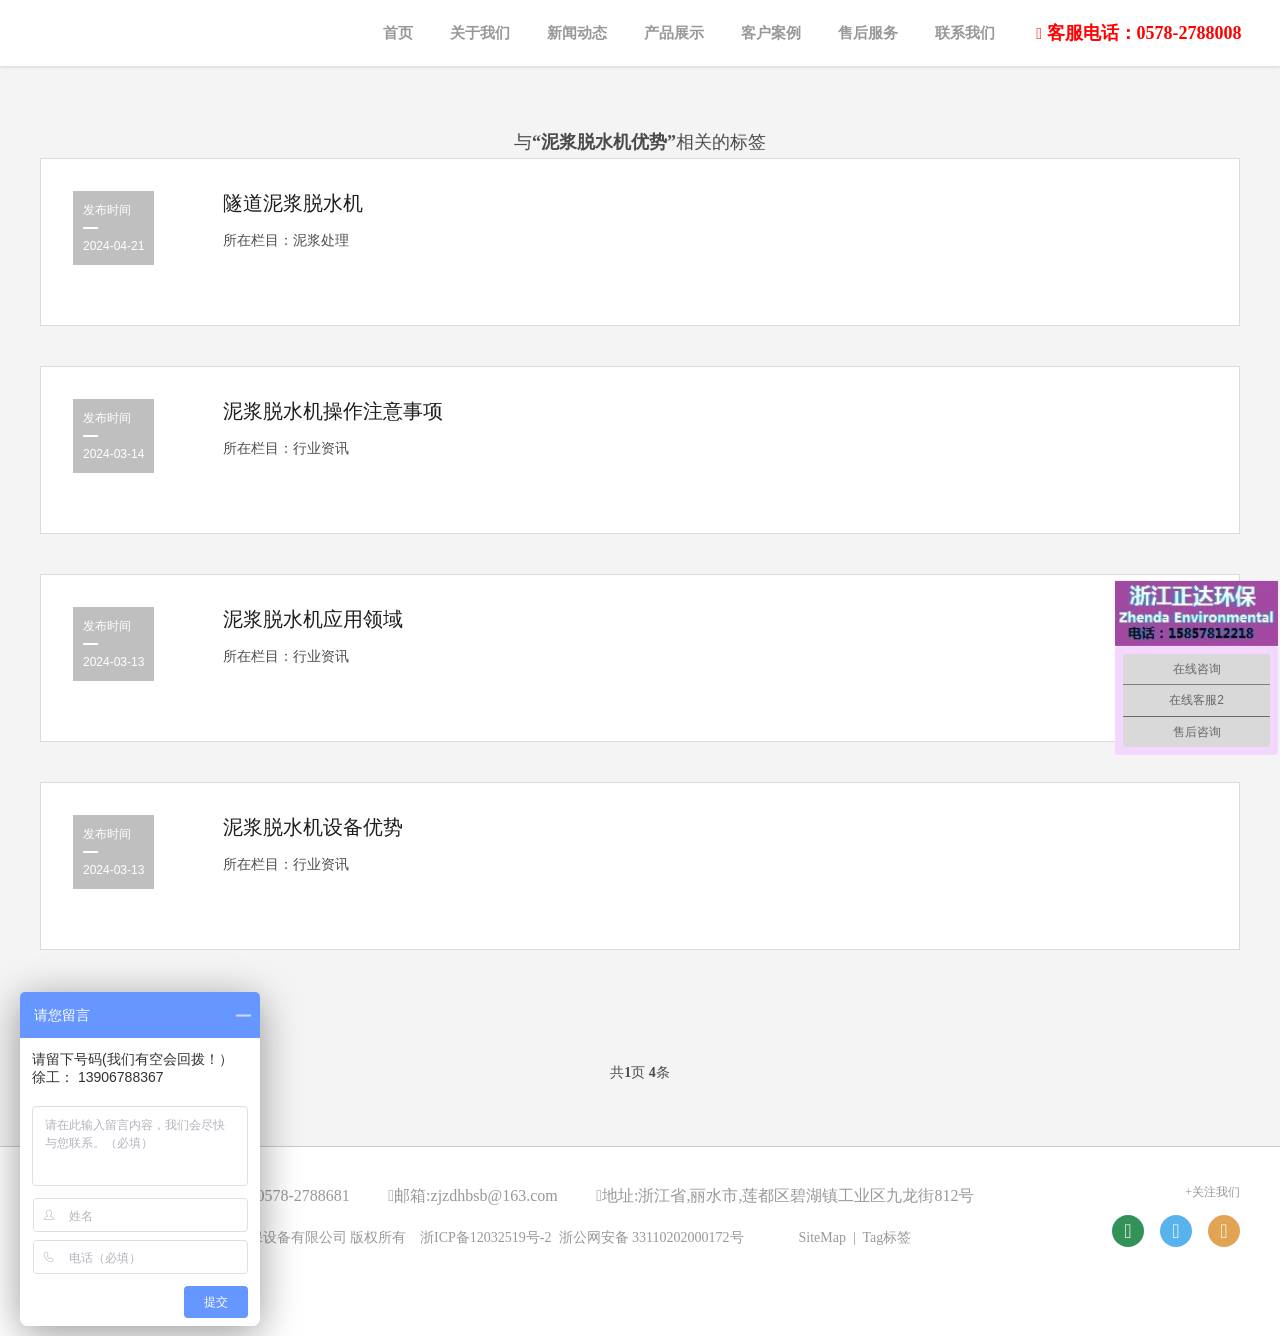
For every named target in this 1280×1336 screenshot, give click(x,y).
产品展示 (674, 33)
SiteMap (822, 1237)
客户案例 (771, 33)
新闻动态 (577, 33)
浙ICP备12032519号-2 (485, 1237)
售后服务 (868, 33)
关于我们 (480, 33)
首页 (398, 33)
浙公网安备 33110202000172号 (651, 1237)
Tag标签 (887, 1237)
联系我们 (965, 33)
